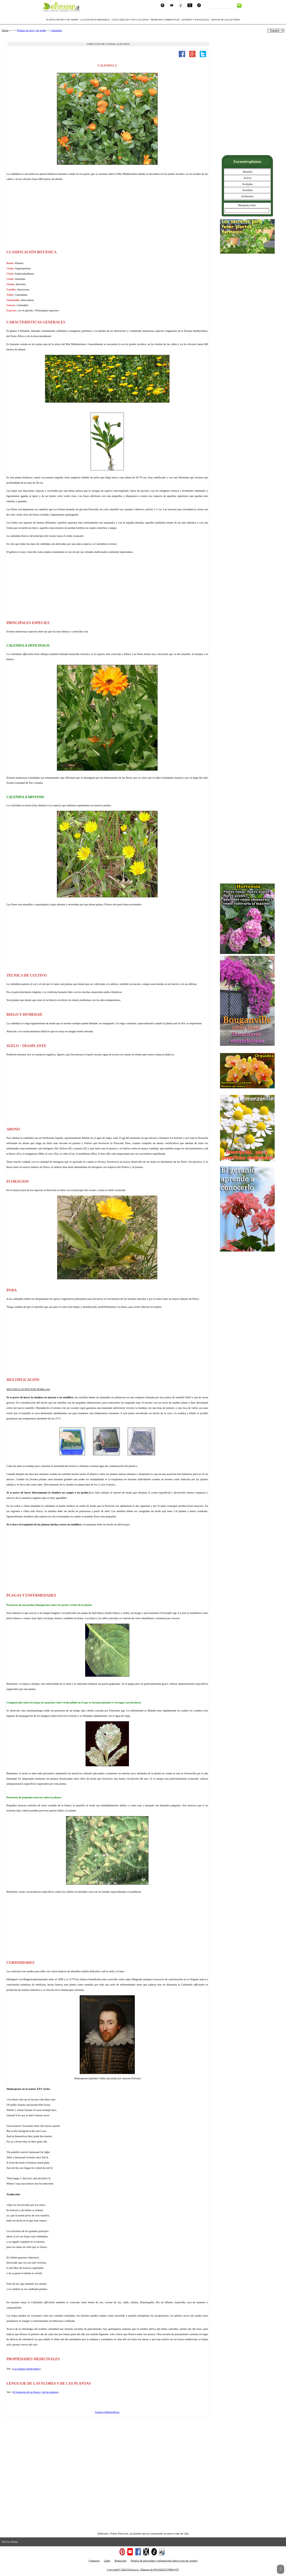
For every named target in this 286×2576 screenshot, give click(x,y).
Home (5, 30)
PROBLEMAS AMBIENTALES (165, 19)
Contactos (94, 2560)
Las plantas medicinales (26, 2368)
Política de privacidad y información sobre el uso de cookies (164, 2560)
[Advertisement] (107, 217)
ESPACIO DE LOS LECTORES (225, 19)
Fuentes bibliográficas (107, 2412)
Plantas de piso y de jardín (31, 30)
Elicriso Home (10, 2541)
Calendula (56, 30)
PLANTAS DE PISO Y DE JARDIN (62, 19)
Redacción (120, 2560)
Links (107, 2560)
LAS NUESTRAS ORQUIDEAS (95, 19)
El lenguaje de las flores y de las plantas (35, 2392)
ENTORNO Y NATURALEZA (195, 19)
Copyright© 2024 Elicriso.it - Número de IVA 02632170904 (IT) (143, 2569)
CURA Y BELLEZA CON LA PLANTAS (130, 19)
